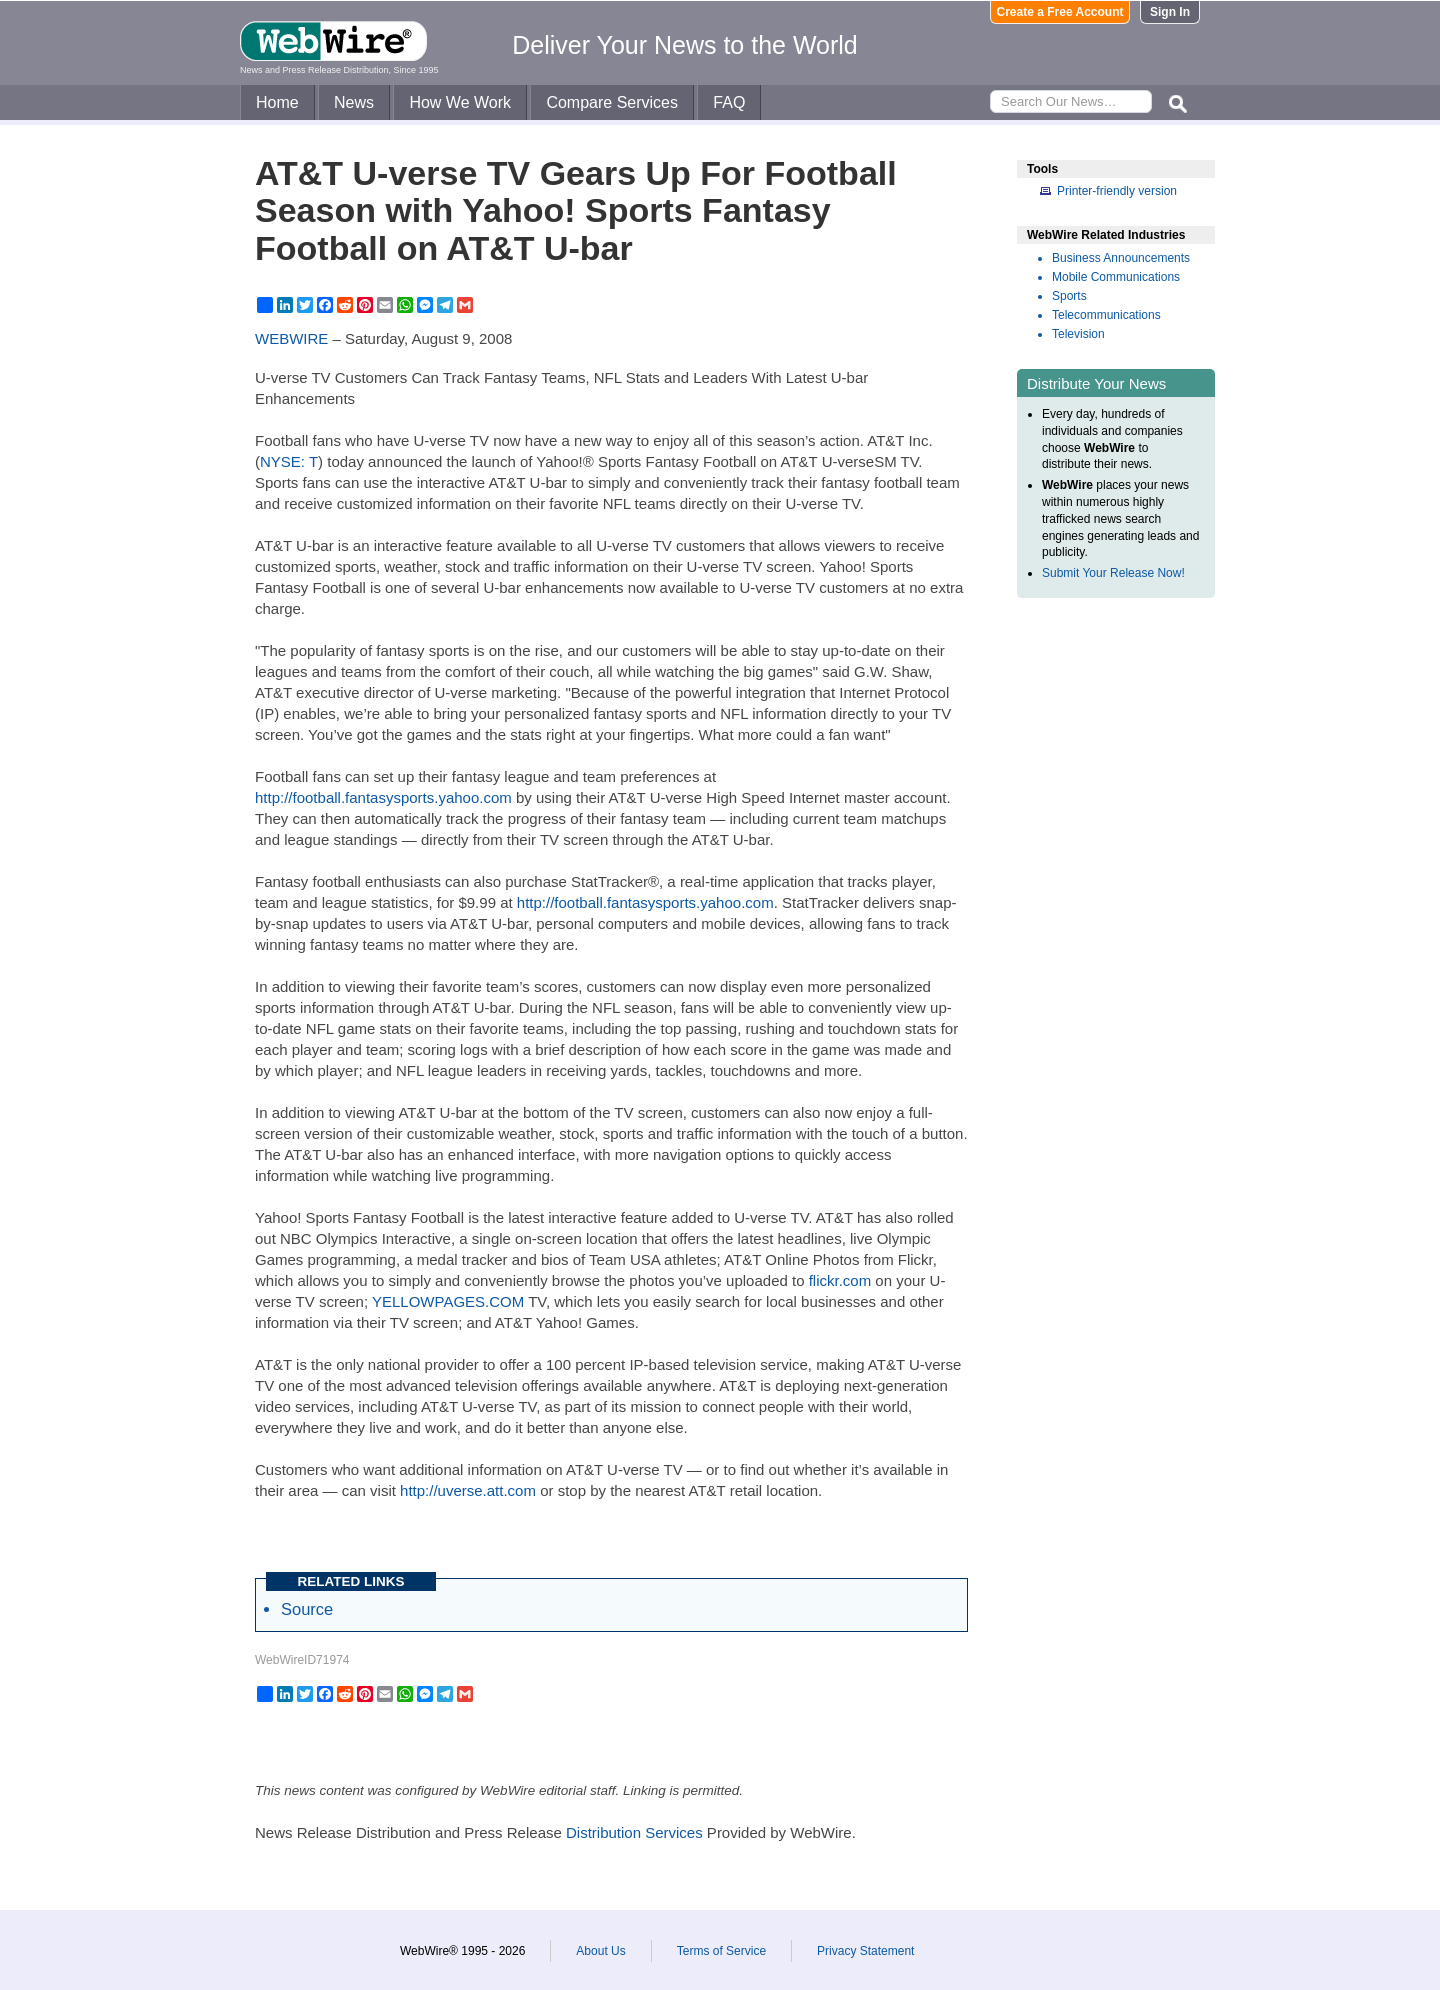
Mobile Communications (1116, 277)
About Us (600, 1951)
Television (1078, 334)
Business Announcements (1121, 258)
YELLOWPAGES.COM (448, 1301)
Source (307, 1609)
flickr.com (840, 1280)
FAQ (729, 102)
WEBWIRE (291, 338)
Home (277, 102)
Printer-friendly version (1117, 191)
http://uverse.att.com (468, 1490)
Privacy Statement (865, 1951)
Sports (1069, 296)
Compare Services (612, 102)
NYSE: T (289, 461)
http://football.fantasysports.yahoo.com (383, 797)
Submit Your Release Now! (1113, 573)
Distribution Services (634, 1832)
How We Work (460, 102)
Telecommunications (1106, 315)
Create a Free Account (1060, 12)
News (354, 102)
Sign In (1170, 12)
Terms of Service (721, 1951)
